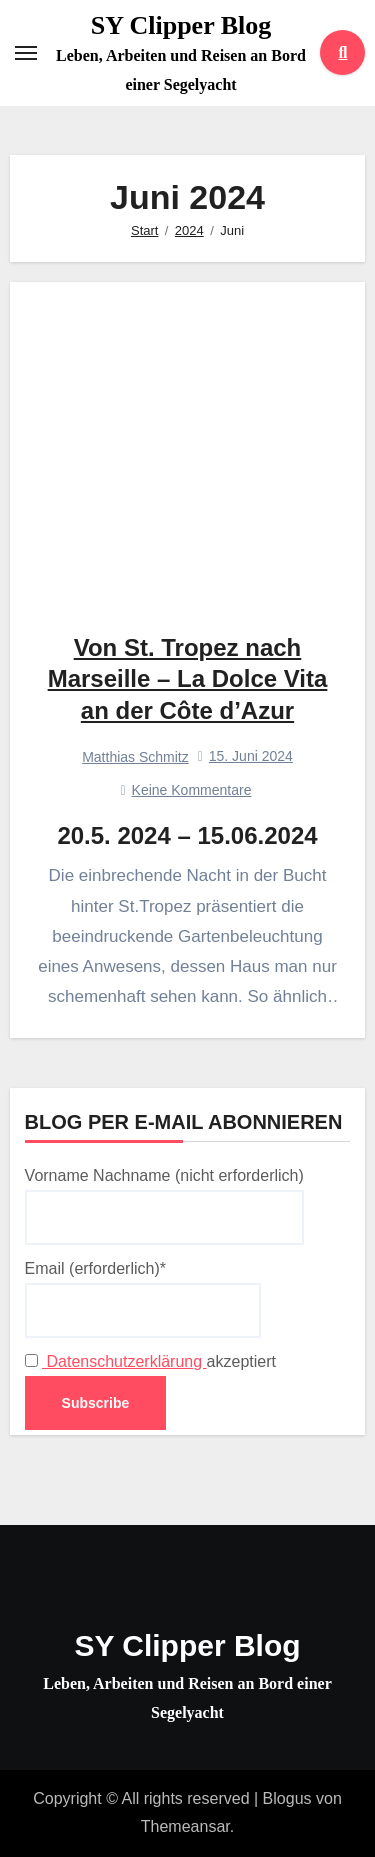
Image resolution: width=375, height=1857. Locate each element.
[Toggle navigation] (26, 53)
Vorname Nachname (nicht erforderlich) (164, 1206)
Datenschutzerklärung (124, 1361)
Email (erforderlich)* (143, 1299)
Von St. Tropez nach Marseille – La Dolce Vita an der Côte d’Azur (188, 678)
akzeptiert (150, 1361)
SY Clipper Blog (181, 25)
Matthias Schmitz (135, 757)
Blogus (287, 1798)
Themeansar (185, 1826)
